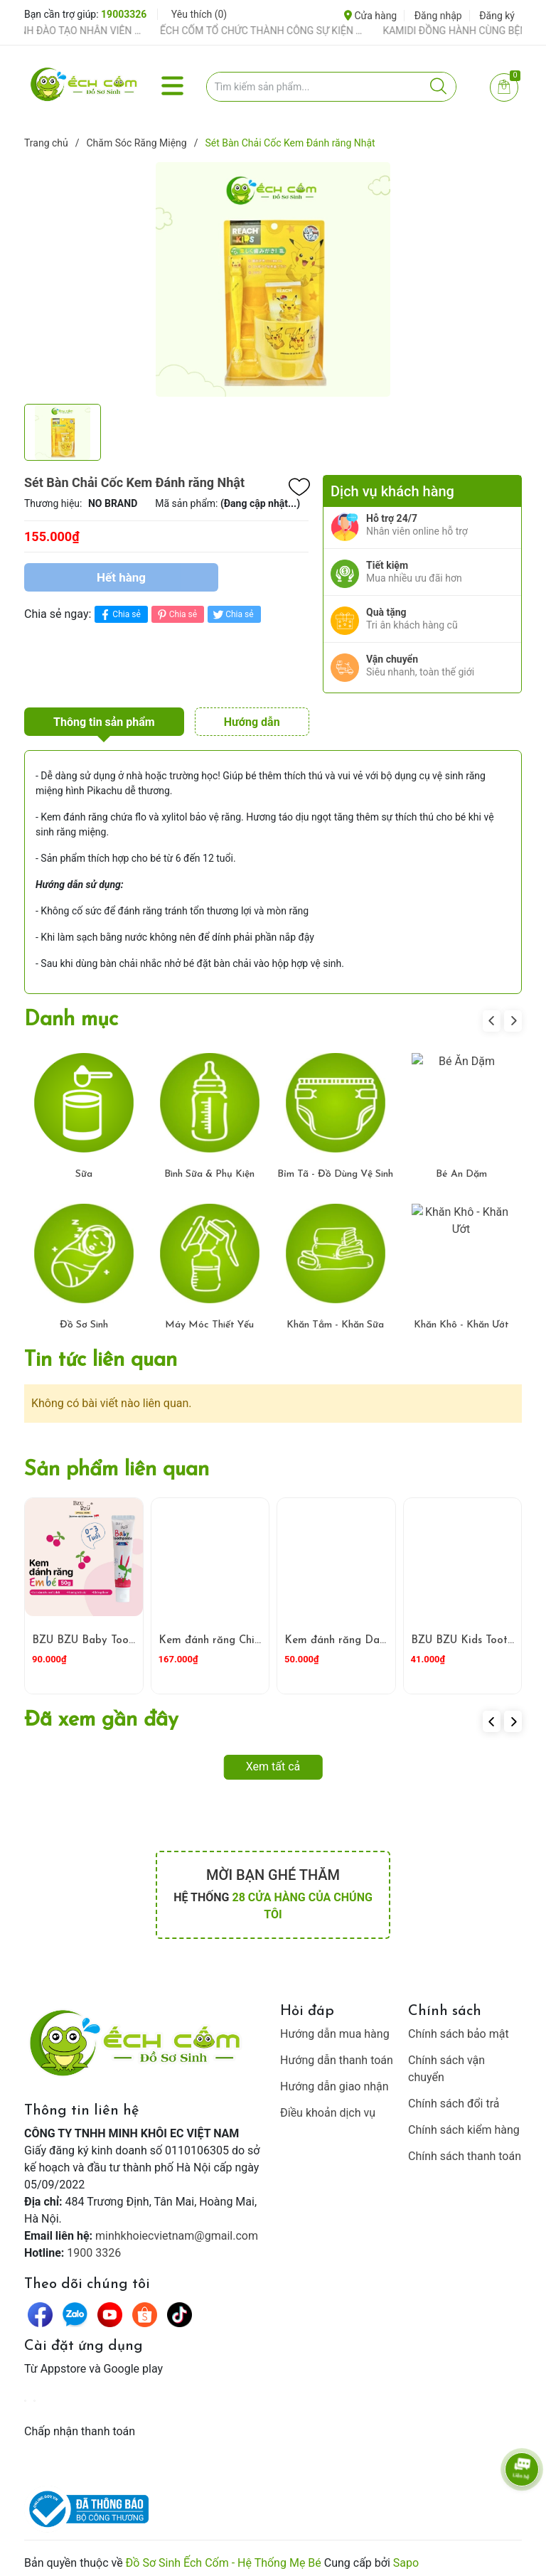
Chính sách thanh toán (464, 2150)
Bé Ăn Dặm (461, 1168)
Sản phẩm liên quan (116, 1463)
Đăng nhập (438, 15)
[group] (273, 279)
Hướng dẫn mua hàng (335, 2027)
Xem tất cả (273, 1760)
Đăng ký (497, 15)
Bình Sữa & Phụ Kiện (209, 1168)
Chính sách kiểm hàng (464, 2123)
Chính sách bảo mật (458, 2027)
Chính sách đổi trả (454, 2097)
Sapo (406, 2556)
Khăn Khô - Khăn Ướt (461, 1318)
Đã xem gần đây (101, 1714)
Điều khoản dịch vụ (327, 2106)
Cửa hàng (370, 15)
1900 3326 (94, 2246)
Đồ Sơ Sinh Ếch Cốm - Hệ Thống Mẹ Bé (223, 2556)
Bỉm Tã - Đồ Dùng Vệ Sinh (335, 1168)
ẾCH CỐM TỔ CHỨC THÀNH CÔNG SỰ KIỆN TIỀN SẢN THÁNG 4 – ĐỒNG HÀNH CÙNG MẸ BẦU (284, 30)
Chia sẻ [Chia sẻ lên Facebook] (119, 614)
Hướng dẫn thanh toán (336, 2054)
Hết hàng (121, 577)
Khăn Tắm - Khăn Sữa (335, 1318)
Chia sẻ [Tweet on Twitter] (232, 614)
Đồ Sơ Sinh (84, 1318)
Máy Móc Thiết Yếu (209, 1318)
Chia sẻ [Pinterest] (176, 614)
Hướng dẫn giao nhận (334, 2080)
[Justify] (438, 87)
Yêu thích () (199, 14)
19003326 (123, 14)
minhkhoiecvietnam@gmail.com (176, 2229)
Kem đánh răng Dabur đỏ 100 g (363, 1634)
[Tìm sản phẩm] (331, 87)
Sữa (83, 1168)
